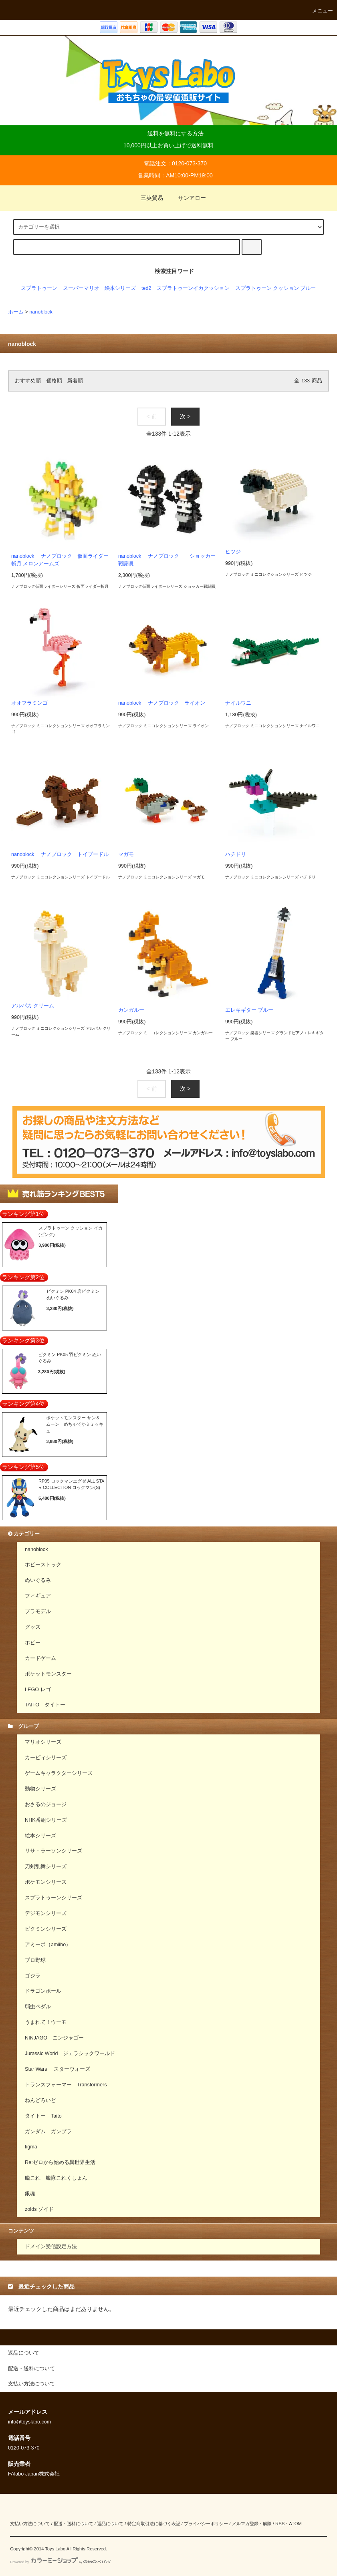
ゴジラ (32, 1976)
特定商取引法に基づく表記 (153, 2523)
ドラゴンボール (43, 1991)
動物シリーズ (40, 1789)
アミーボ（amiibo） (48, 1944)
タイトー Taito (43, 2116)
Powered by (60, 2562)
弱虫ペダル (38, 2006)
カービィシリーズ (46, 1757)
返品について (110, 2523)
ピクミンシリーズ (46, 1929)
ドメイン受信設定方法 (51, 2246)
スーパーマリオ (81, 288)
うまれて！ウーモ (46, 2022)
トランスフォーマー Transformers (66, 2085)
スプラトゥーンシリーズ (53, 1898)
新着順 (75, 381)
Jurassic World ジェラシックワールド (70, 2053)
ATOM (295, 2523)
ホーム (16, 312)
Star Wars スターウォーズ (57, 2069)
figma (31, 2147)
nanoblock (40, 312)
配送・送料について (73, 2523)
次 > (185, 416)
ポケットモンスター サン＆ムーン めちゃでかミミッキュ (74, 1424)
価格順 (54, 381)
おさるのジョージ (46, 1804)
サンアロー (187, 198)
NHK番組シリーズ (46, 1820)
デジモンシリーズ (46, 1913)
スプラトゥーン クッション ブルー (275, 288)
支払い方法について (30, 2523)
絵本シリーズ (120, 288)
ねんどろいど (40, 2100)
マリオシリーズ (43, 1742)
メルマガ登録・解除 (252, 2523)
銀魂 (30, 2193)
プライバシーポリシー (206, 2523)
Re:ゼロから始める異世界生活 (60, 2162)
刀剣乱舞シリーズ (46, 1866)
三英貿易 (147, 198)
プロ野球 (35, 1960)
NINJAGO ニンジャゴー (54, 2038)
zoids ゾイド (39, 2209)
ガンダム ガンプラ (48, 2131)
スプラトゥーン (39, 288)
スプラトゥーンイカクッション (193, 288)
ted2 (146, 288)
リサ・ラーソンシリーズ (53, 1851)
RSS (280, 2523)
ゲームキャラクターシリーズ (59, 1773)
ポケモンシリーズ (46, 1882)
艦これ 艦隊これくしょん (56, 2178)
